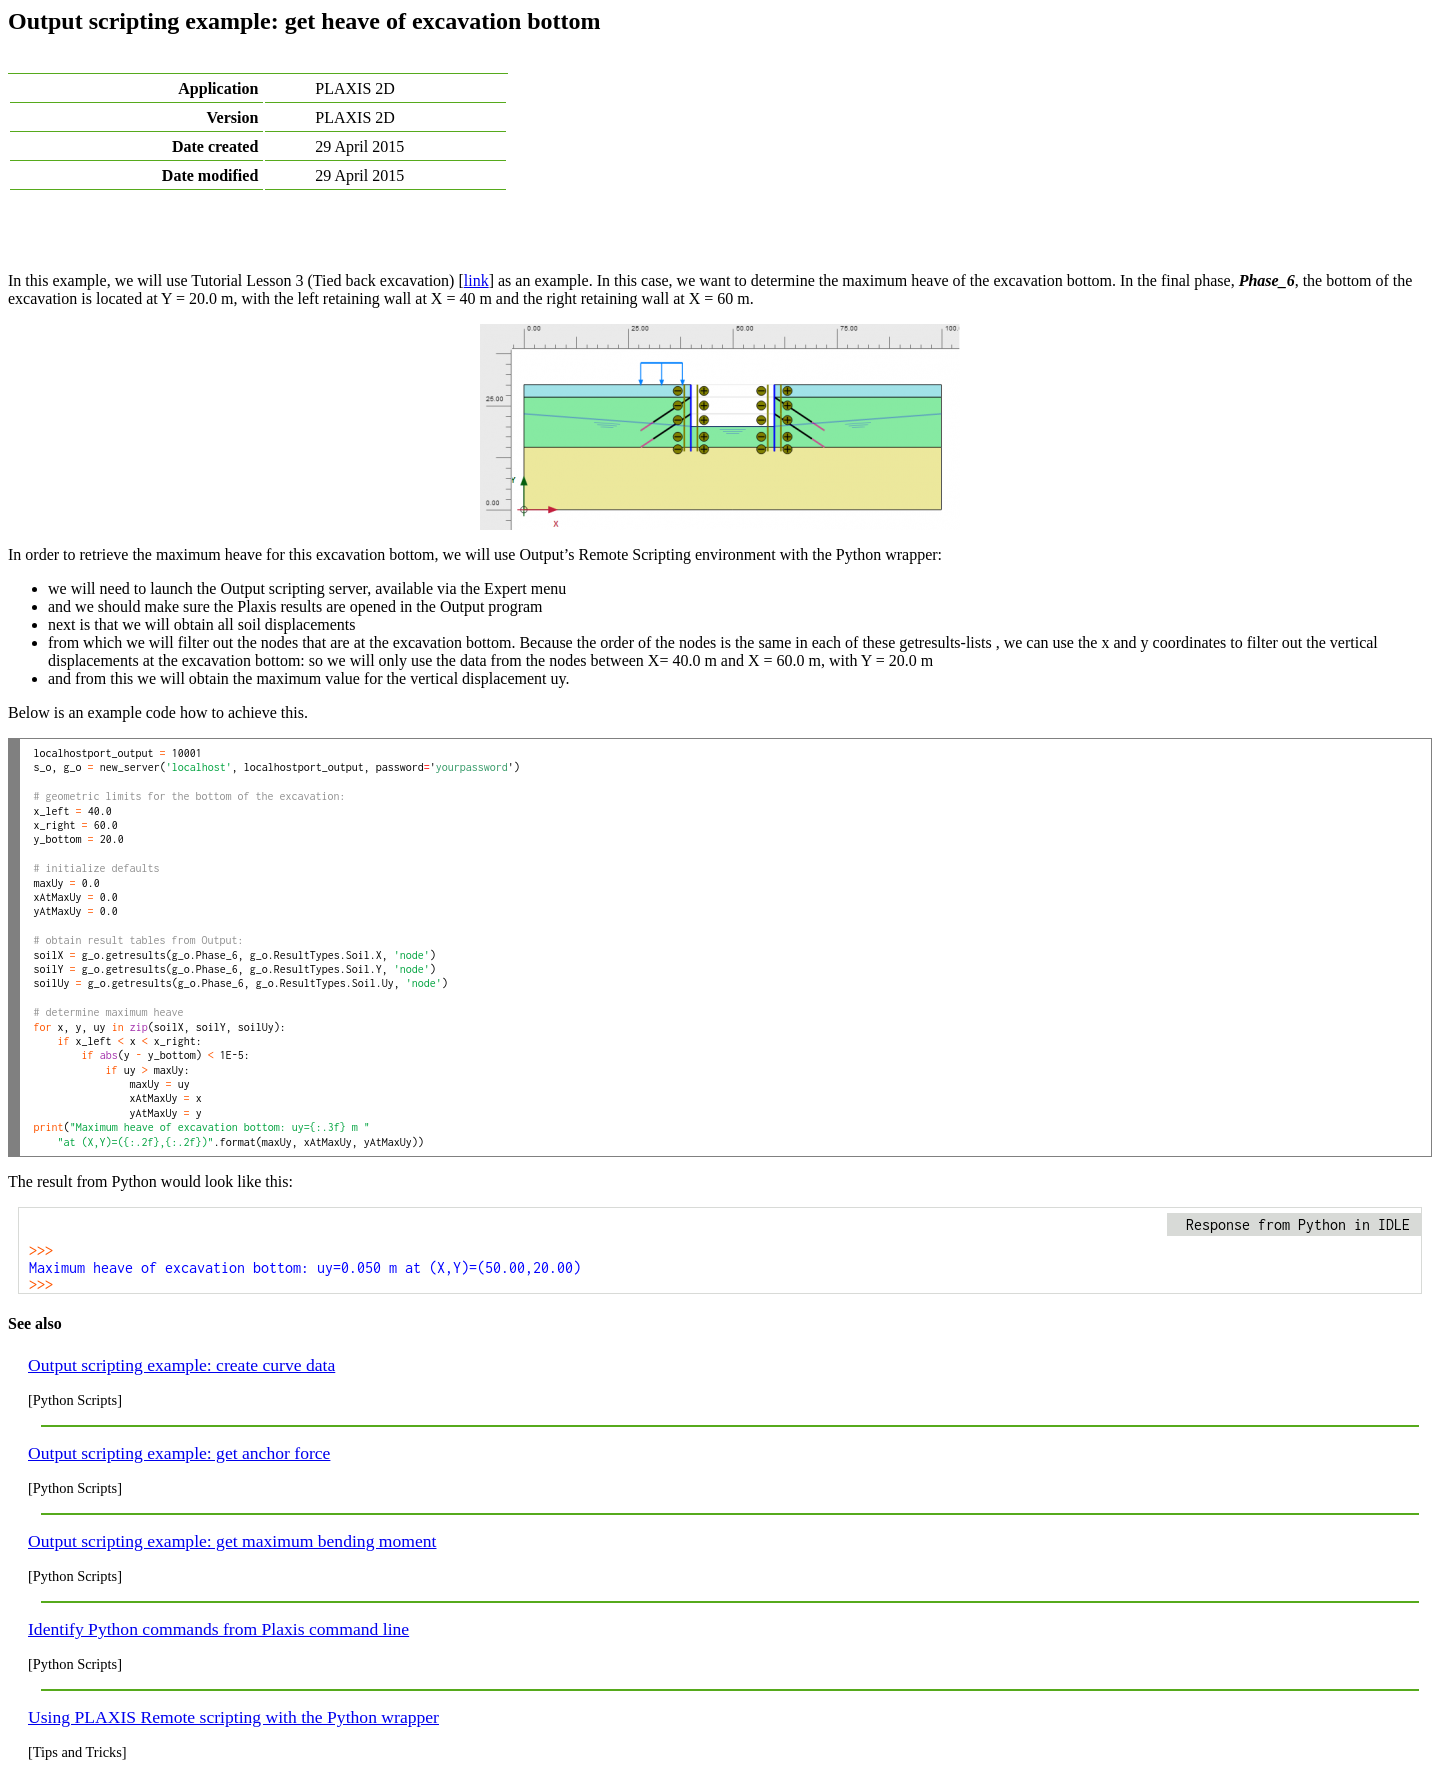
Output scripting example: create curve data (181, 1365)
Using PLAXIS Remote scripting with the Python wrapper (233, 1717)
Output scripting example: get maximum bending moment (232, 1541)
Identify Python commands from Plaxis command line (218, 1629)
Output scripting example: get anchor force (179, 1453)
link (476, 280)
